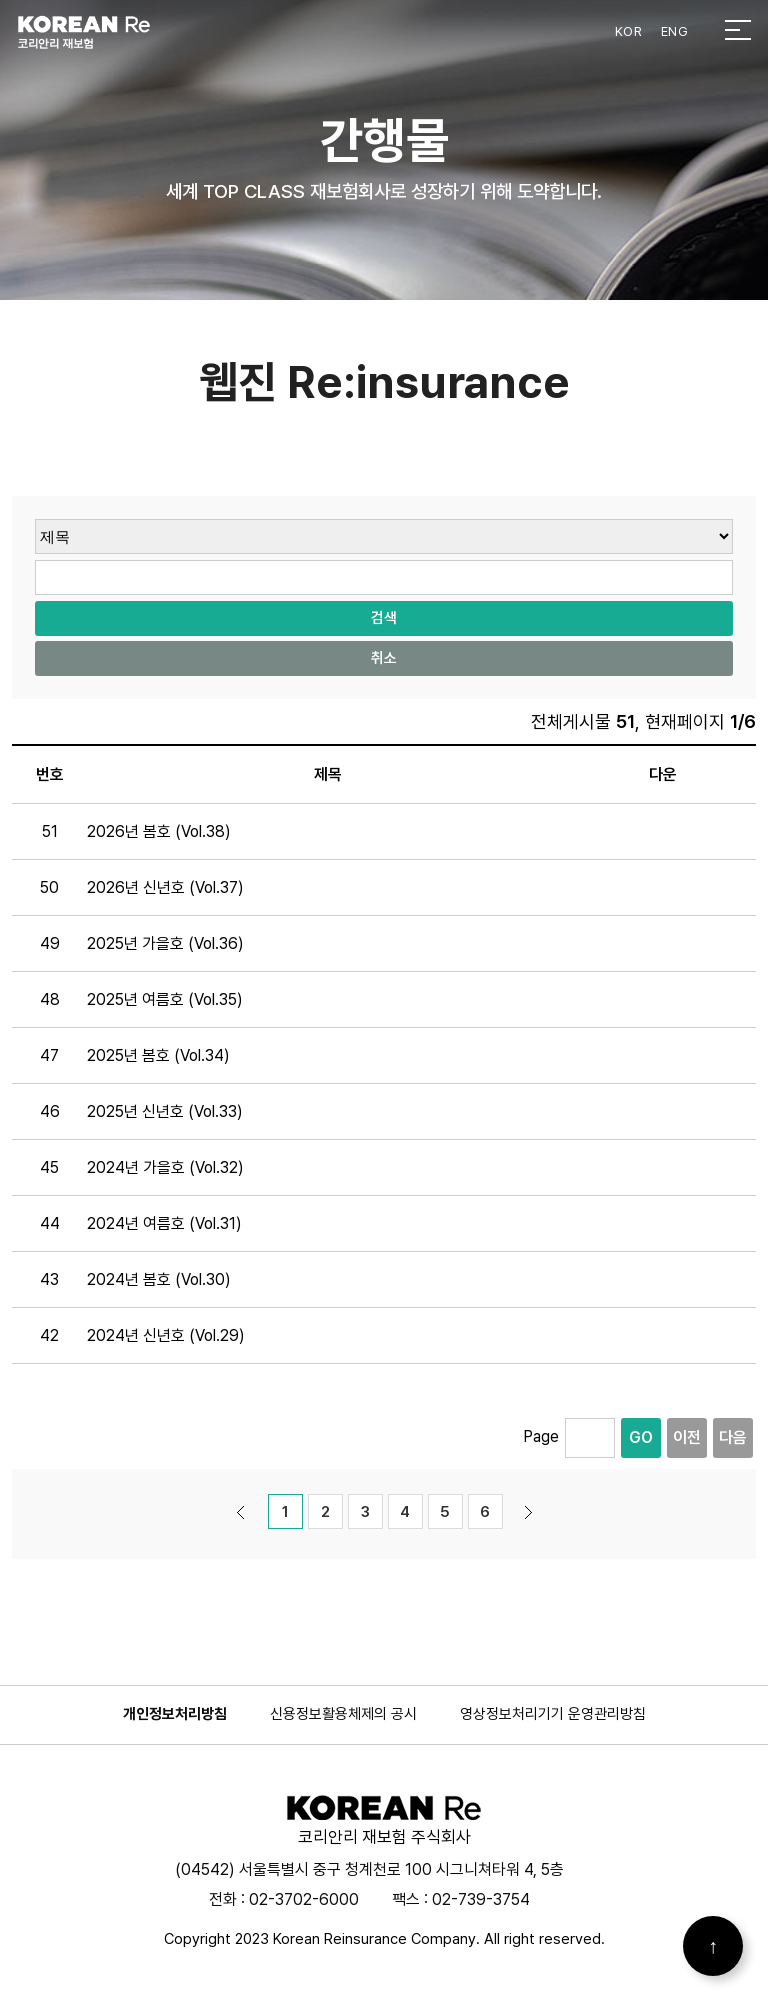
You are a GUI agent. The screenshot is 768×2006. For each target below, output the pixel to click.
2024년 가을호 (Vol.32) (165, 1167)
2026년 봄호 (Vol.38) (159, 831)
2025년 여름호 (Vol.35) (165, 999)
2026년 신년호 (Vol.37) (165, 887)
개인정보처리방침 (175, 1714)
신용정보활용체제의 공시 (343, 1714)
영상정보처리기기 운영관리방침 (553, 1714)
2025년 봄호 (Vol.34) (158, 1055)
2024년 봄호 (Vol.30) (159, 1279)
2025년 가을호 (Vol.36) (165, 943)
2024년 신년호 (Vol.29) (166, 1335)
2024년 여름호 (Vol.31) (164, 1223)
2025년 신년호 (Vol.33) (165, 1111)
